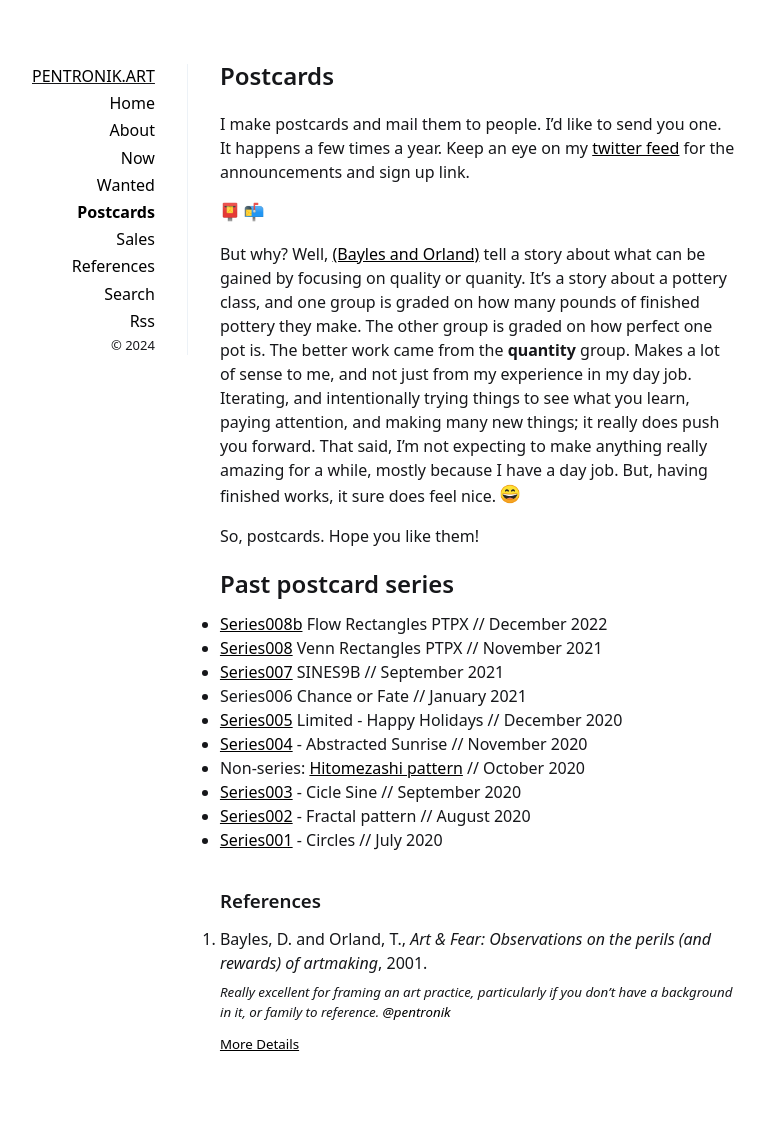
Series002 (256, 816)
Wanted (126, 185)
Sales (135, 239)
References (113, 266)
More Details (259, 1044)
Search (129, 294)
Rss (142, 321)
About (132, 130)
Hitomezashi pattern (386, 768)
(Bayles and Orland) (406, 254)
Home (132, 103)
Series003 (256, 792)
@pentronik (417, 1012)
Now (138, 158)
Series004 (256, 744)
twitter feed (635, 148)
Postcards (116, 212)
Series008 (256, 648)
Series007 (256, 672)
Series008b (261, 624)
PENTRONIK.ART (93, 76)
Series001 (256, 840)
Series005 (256, 720)
